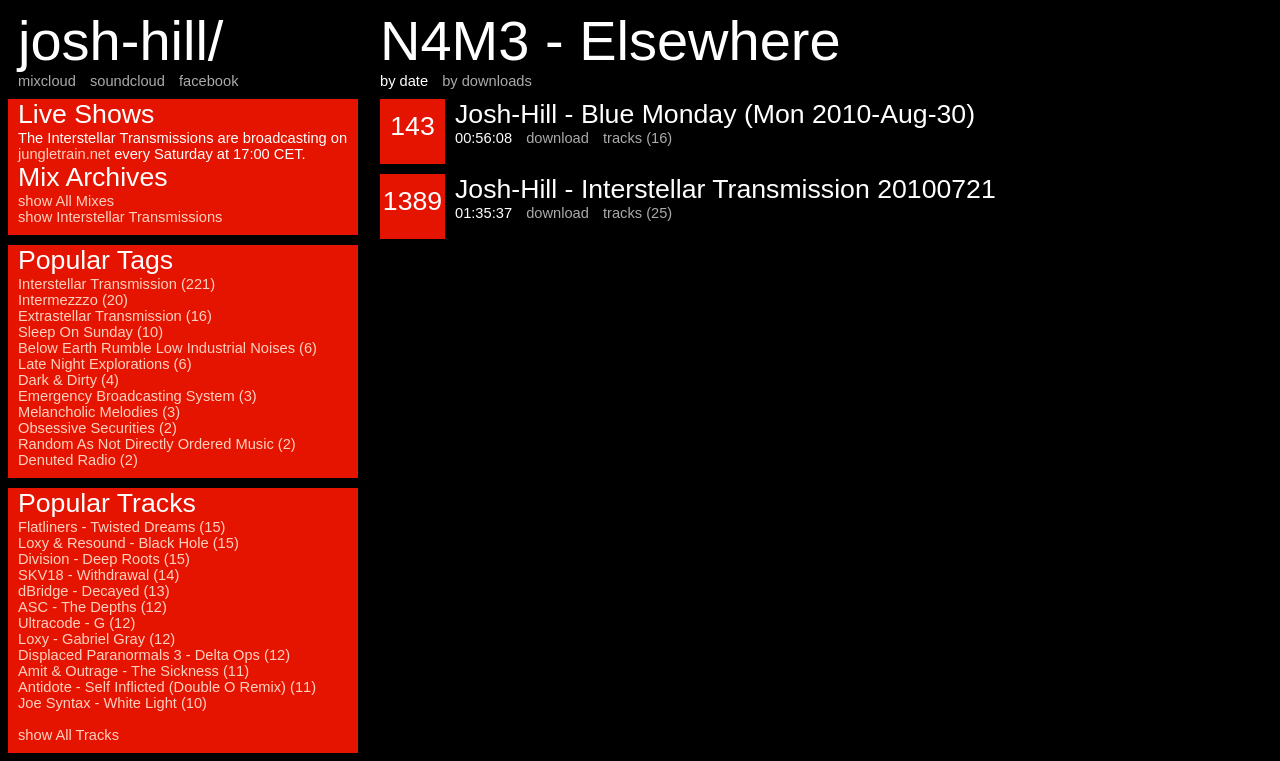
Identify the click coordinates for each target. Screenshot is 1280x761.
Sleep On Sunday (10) (90, 332)
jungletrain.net (64, 154)
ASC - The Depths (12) (92, 607)
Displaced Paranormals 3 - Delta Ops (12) (154, 655)
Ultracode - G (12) (76, 623)
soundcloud (127, 81)
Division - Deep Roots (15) (104, 559)
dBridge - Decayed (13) (94, 591)
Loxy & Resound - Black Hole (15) (128, 543)
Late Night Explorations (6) (105, 364)
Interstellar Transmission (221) (116, 284)
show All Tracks (68, 735)
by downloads (487, 81)
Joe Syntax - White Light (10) (112, 703)
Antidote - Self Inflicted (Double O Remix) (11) (167, 687)
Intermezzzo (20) (73, 300)
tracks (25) (637, 213)
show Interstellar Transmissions (120, 217)
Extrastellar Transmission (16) (115, 316)
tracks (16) (637, 138)
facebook (208, 81)
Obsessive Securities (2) (97, 428)
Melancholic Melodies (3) (99, 412)
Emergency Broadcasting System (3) (137, 396)
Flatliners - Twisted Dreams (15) (121, 527)
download (557, 138)
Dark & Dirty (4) (68, 380)
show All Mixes (66, 201)
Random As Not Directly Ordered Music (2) (157, 444)
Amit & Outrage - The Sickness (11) (133, 671)
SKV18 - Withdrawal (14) (98, 575)
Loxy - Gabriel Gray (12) (96, 639)
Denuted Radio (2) (78, 460)
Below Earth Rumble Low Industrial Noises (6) (167, 348)
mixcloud (47, 81)
